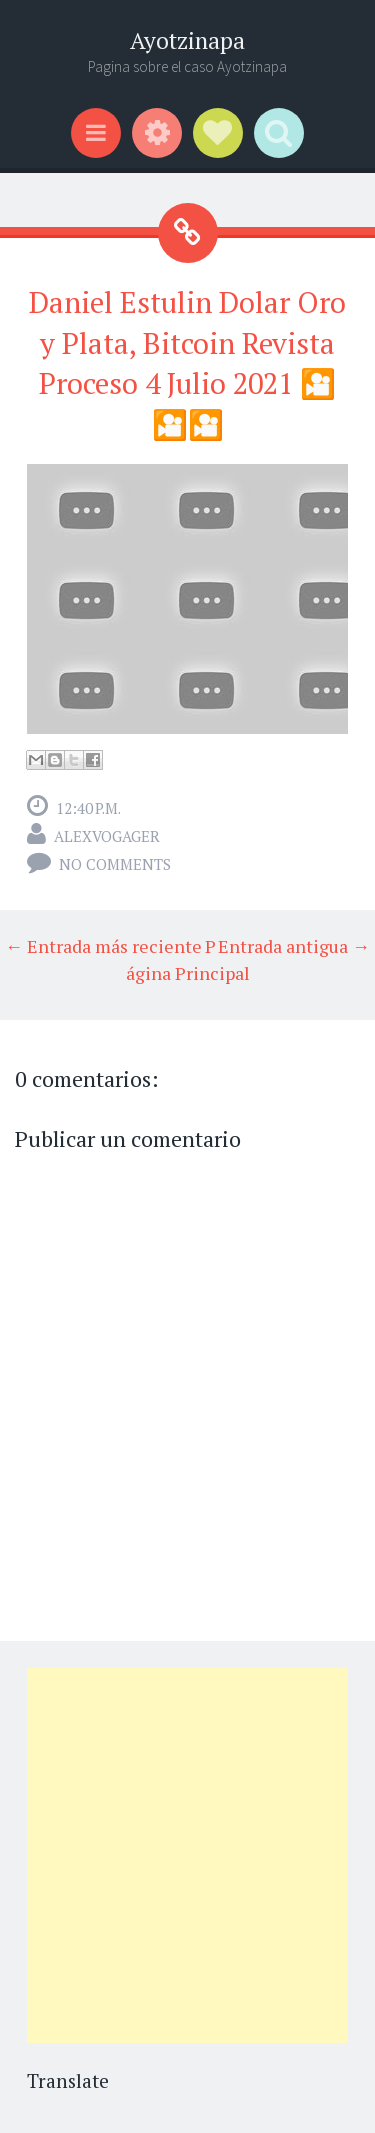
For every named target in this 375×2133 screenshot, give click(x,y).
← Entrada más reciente (103, 946)
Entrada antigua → (294, 946)
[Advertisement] (187, 1855)
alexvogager (107, 836)
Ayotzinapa (187, 40)
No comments (115, 864)
